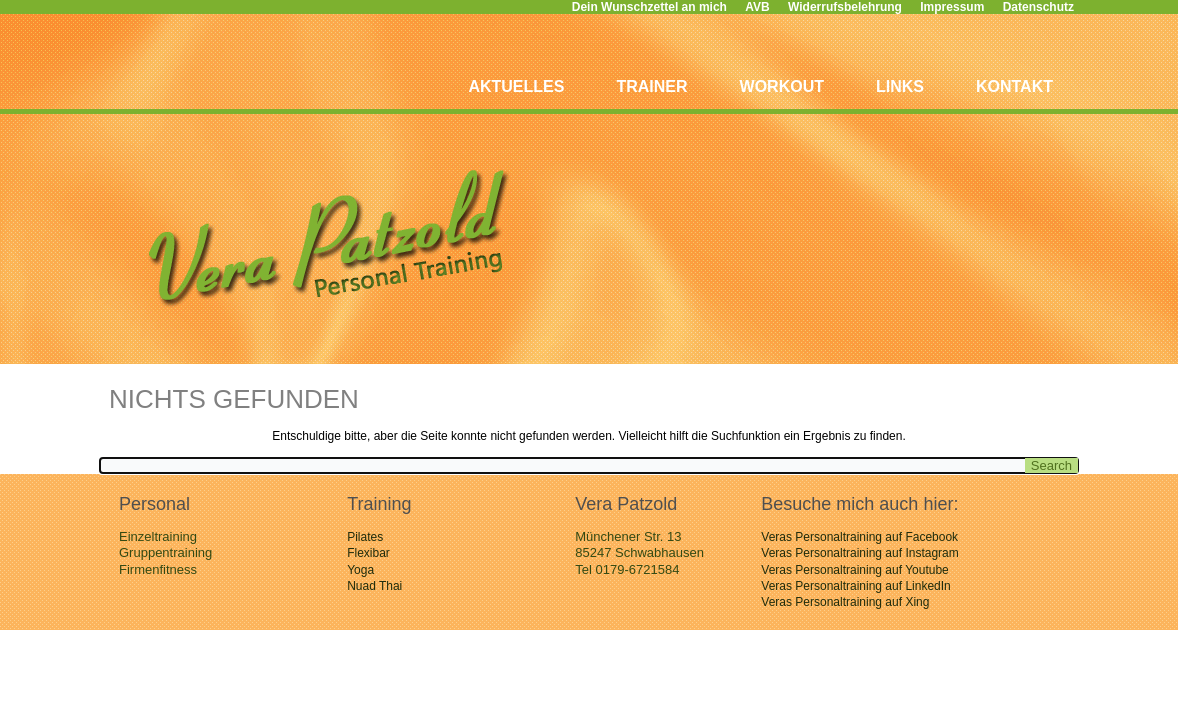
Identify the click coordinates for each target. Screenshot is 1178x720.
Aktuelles (516, 86)
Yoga (360, 570)
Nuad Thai (374, 586)
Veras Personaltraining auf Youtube (854, 570)
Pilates (365, 537)
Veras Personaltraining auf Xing (845, 602)
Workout (782, 86)
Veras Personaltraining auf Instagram (859, 553)
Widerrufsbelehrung (845, 7)
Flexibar (368, 553)
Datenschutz (1038, 7)
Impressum (952, 7)
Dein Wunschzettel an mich (649, 7)
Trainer (651, 86)
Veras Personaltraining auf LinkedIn (855, 586)
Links (900, 86)
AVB (757, 7)
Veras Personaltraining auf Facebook (859, 537)
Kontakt (1014, 86)
